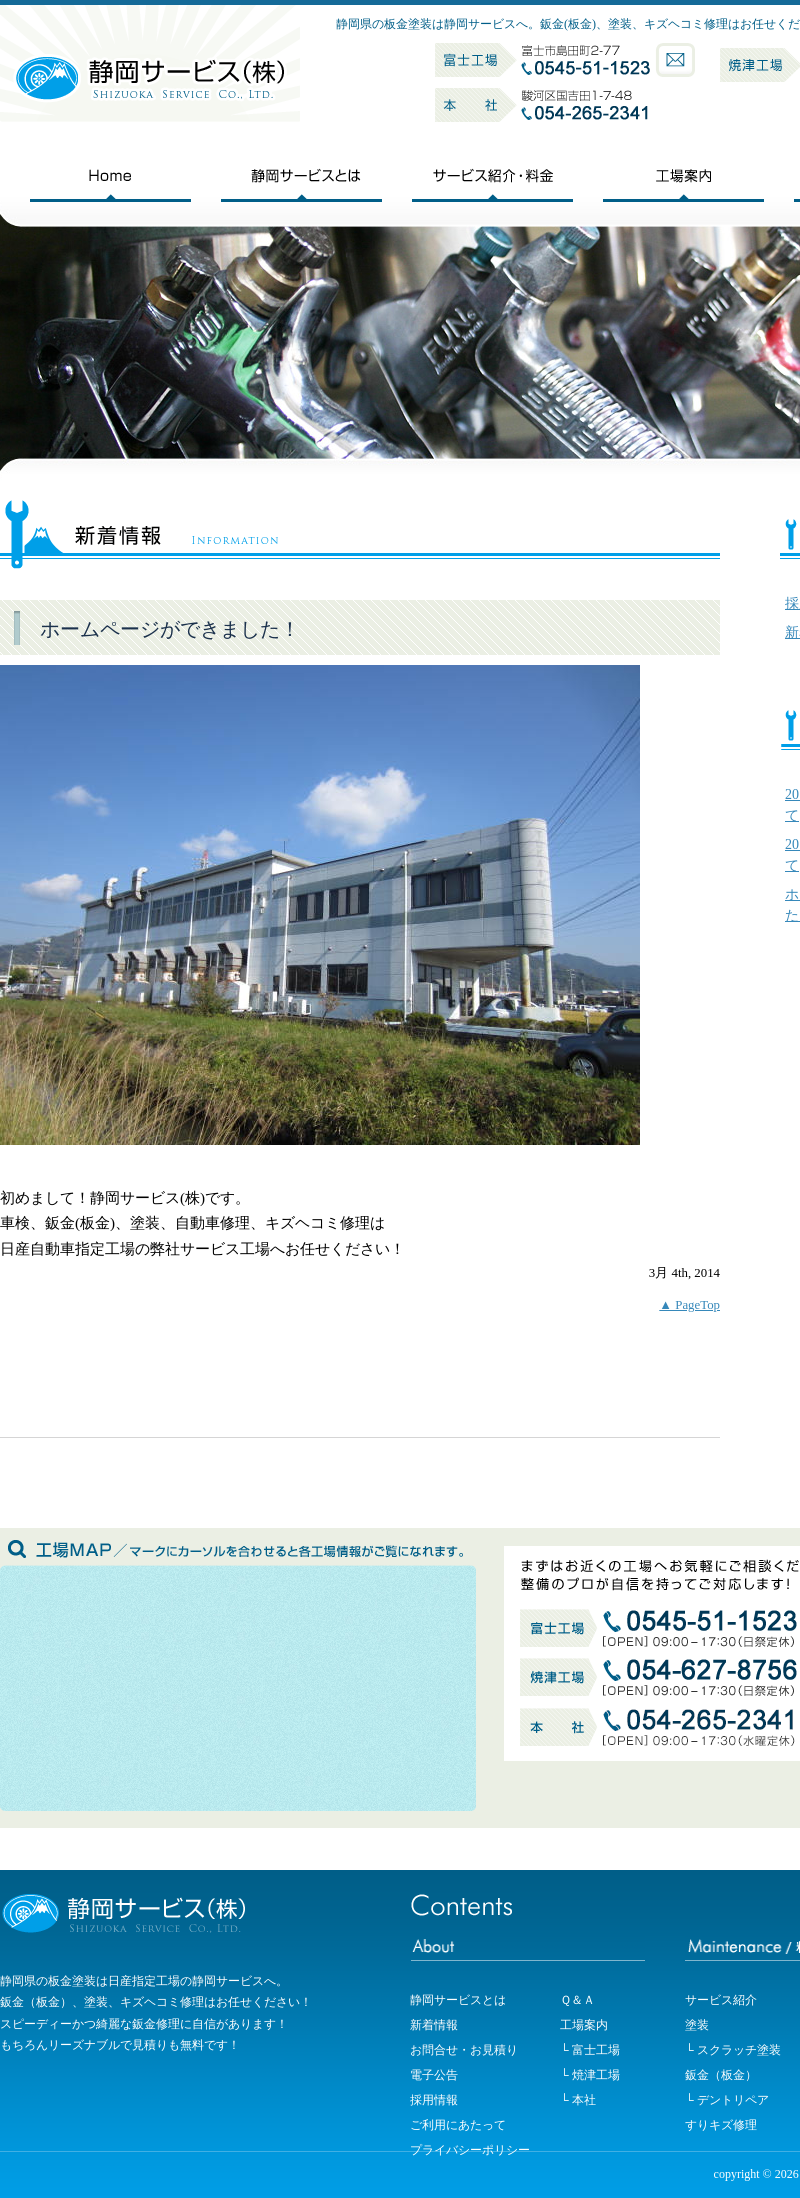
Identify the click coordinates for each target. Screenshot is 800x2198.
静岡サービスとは (458, 2000)
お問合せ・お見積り (464, 2050)
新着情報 (434, 2025)
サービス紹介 (721, 2000)
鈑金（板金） (721, 2075)
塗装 (697, 2025)
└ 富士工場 (590, 2050)
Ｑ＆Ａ (577, 2000)
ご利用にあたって (458, 2125)
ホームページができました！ (170, 629)
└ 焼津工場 (590, 2075)
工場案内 (584, 2025)
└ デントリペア (727, 2100)
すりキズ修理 (721, 2125)
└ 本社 (578, 2100)
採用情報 (434, 2100)
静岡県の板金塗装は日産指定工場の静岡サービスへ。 (144, 1981)
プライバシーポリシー (470, 2150)
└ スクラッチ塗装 (733, 2050)
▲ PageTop (689, 1305)
